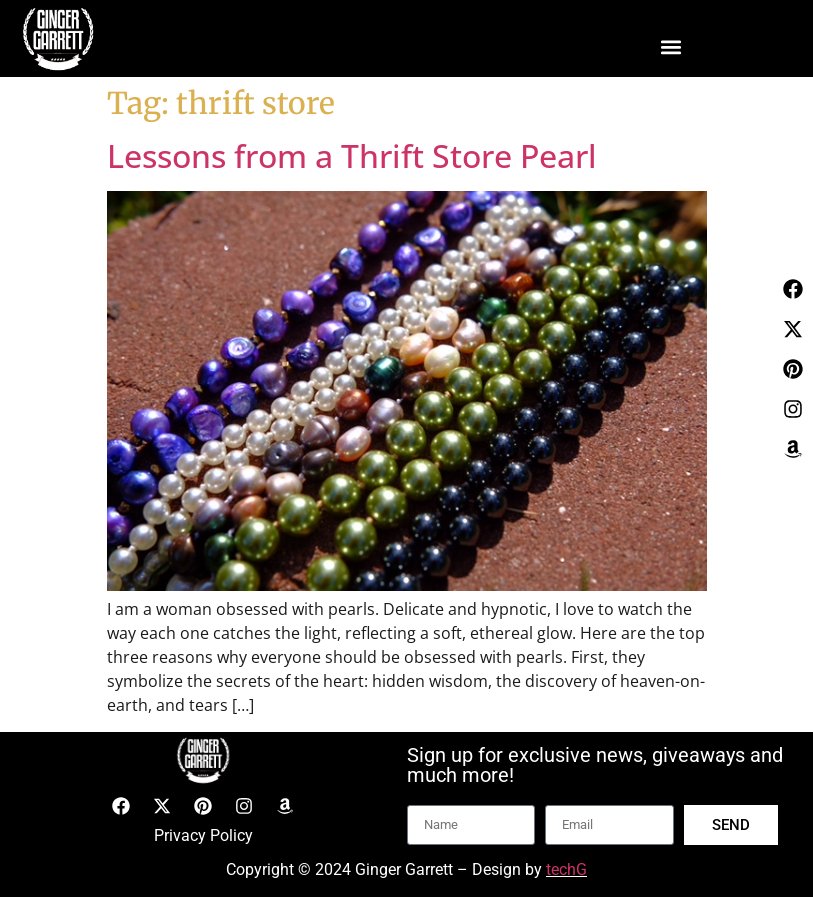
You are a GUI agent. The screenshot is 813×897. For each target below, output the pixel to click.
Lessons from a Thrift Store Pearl (352, 155)
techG (566, 869)
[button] (670, 46)
